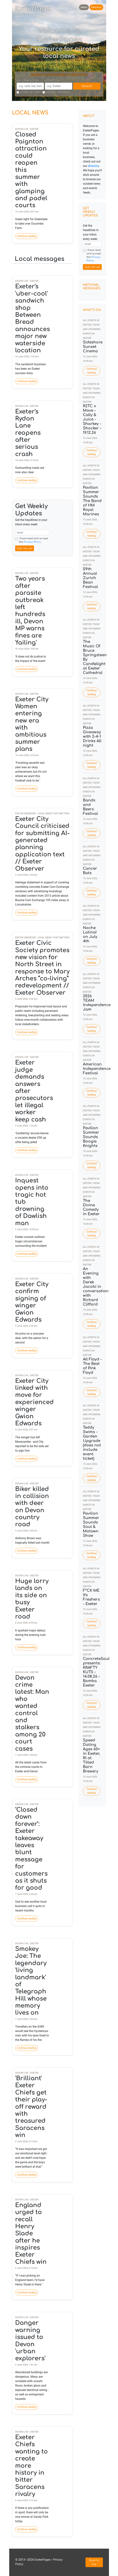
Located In (52, 80)
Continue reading (26, 236)
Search (86, 86)
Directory (96, 7)
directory (93, 166)
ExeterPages (33, 8)
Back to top (94, 2562)
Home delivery (30, 92)
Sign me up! (24, 548)
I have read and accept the (33, 540)
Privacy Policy (32, 542)
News (84, 7)
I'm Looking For (28, 80)
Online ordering (58, 92)
